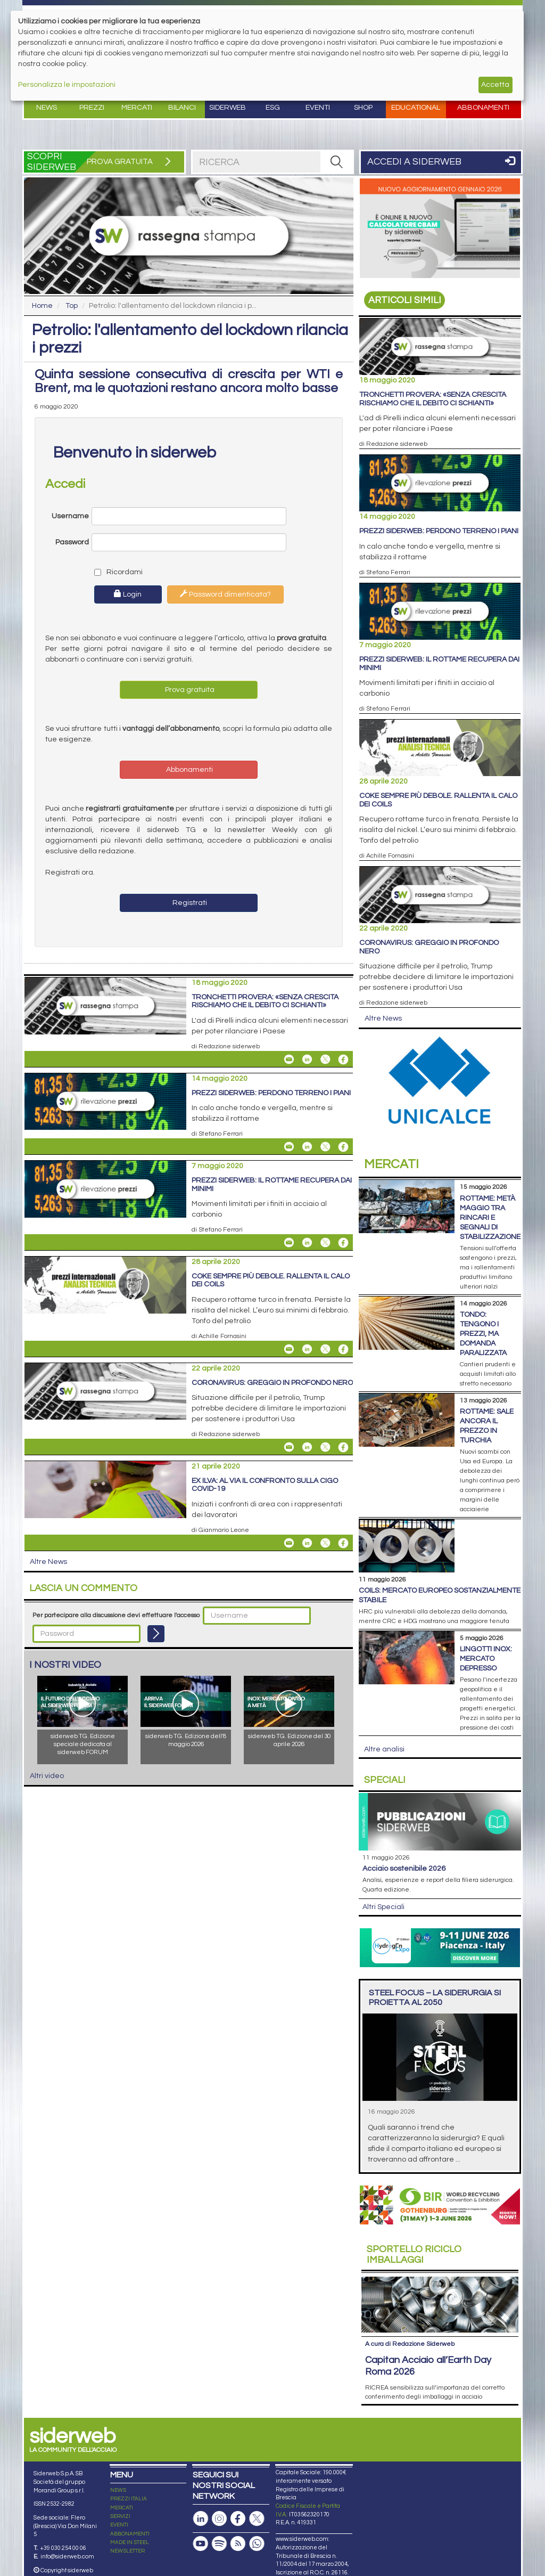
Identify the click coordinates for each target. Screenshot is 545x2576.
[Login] (155, 1633)
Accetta (495, 84)
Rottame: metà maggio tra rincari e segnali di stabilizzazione (490, 1218)
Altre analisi (384, 1749)
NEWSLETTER (127, 2551)
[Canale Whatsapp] (257, 2544)
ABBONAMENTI (130, 2534)
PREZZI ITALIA (128, 2498)
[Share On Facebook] (343, 1059)
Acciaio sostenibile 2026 (403, 1868)
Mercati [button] (136, 107)
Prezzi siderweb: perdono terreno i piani (271, 1093)
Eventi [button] (317, 107)
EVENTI (119, 2525)
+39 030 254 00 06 (63, 2548)
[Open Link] (440, 228)
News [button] (46, 107)
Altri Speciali (383, 1907)
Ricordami (116, 572)
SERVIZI (120, 2516)
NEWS (118, 2490)
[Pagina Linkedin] (201, 2518)
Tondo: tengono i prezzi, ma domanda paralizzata (483, 1334)
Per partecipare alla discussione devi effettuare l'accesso (116, 1615)
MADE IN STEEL (129, 2542)
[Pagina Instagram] (219, 2518)
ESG (273, 107)
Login (128, 594)
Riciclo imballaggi (414, 2254)
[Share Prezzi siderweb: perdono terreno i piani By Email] (289, 1147)
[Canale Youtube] (201, 2544)
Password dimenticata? (225, 594)
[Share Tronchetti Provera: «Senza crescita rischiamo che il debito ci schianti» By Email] (289, 1059)
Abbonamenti (483, 107)
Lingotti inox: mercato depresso (486, 1658)
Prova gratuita (188, 690)
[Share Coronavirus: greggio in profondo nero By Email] (289, 1447)
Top (71, 305)
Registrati (189, 903)
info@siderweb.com (67, 2556)
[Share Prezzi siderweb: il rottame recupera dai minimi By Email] (289, 1243)
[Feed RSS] (238, 2544)
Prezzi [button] (91, 107)
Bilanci (182, 107)
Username (70, 516)
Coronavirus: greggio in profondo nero (272, 1383)
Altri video (47, 1776)
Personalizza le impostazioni (66, 84)
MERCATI (121, 2507)
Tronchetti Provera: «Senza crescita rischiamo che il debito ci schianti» (265, 1001)
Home (42, 305)
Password (72, 542)
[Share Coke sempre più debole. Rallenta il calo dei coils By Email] (289, 1349)
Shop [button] (363, 107)
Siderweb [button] (227, 107)
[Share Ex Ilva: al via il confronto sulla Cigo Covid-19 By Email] (289, 1543)
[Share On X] (325, 1059)
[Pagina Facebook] (238, 2518)
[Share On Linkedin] (307, 1059)
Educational (415, 107)
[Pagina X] (257, 2518)
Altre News (48, 1562)
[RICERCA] (336, 162)
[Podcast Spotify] (219, 2544)
